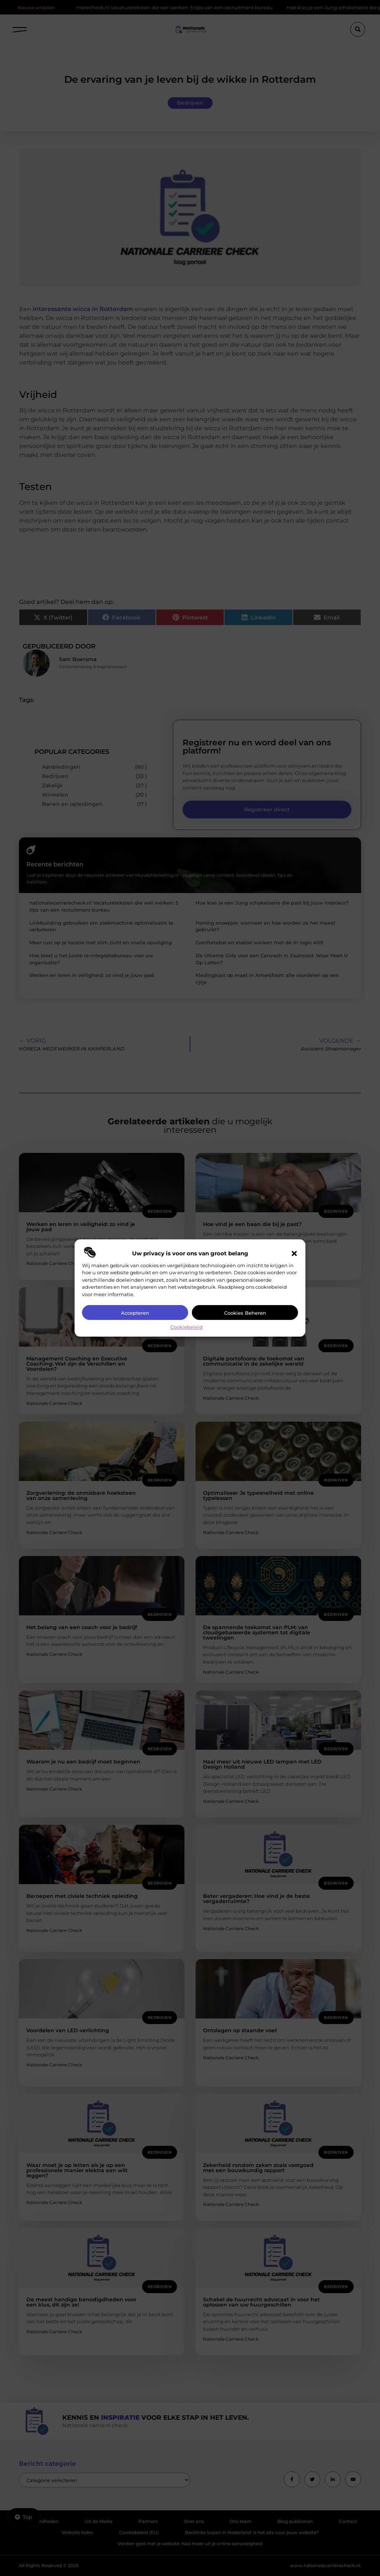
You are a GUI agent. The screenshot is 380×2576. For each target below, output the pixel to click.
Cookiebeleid (186, 1327)
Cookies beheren (245, 1313)
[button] (294, 1253)
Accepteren (135, 1313)
